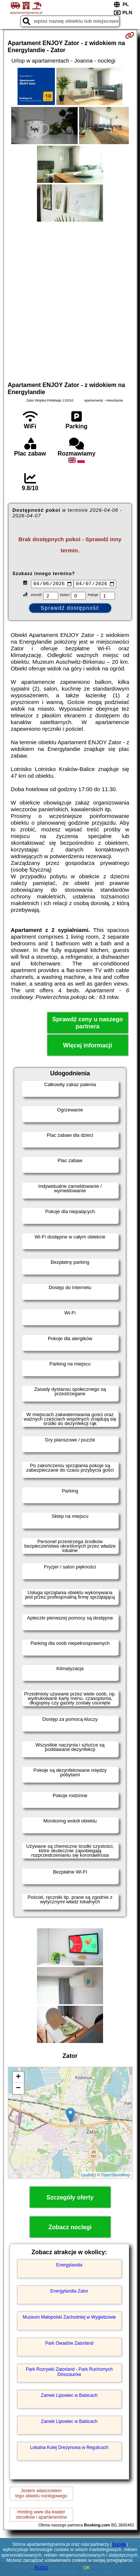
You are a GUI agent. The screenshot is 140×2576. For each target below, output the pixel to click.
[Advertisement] (70, 300)
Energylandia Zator (69, 2292)
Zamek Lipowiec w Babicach (69, 2396)
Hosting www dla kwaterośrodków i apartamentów (41, 2515)
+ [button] (18, 2078)
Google (119, 2544)
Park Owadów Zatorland (69, 2344)
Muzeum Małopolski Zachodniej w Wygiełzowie (69, 2318)
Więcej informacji (87, 1046)
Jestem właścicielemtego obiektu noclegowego (41, 2494)
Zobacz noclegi (70, 2228)
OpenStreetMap (115, 2176)
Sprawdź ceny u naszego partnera (87, 1023)
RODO (41, 2567)
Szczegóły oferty (69, 2198)
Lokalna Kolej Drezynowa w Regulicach (69, 2448)
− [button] (18, 2089)
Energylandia (69, 2266)
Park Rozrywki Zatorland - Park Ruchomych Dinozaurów (69, 2373)
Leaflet (87, 2176)
